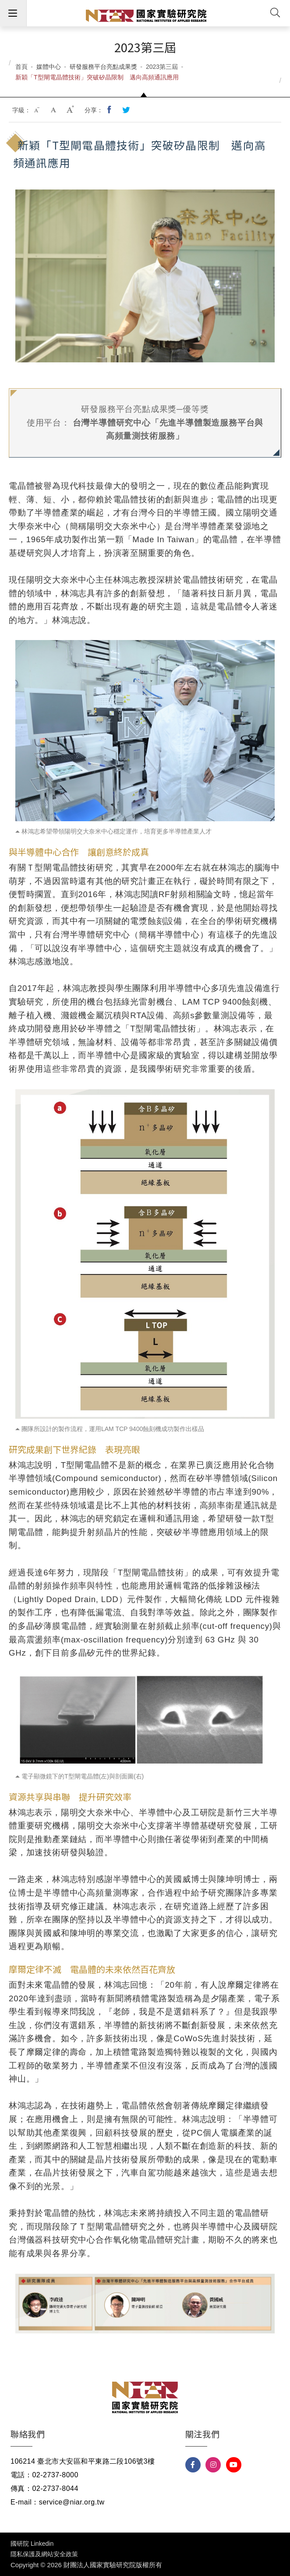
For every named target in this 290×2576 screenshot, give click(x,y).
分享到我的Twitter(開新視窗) (127, 110)
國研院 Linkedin (32, 2543)
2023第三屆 (162, 66)
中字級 (54, 110)
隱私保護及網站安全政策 (44, 2554)
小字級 (38, 110)
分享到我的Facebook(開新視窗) (110, 110)
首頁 (21, 66)
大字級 (71, 110)
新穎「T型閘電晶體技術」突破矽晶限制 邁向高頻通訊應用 (97, 77)
